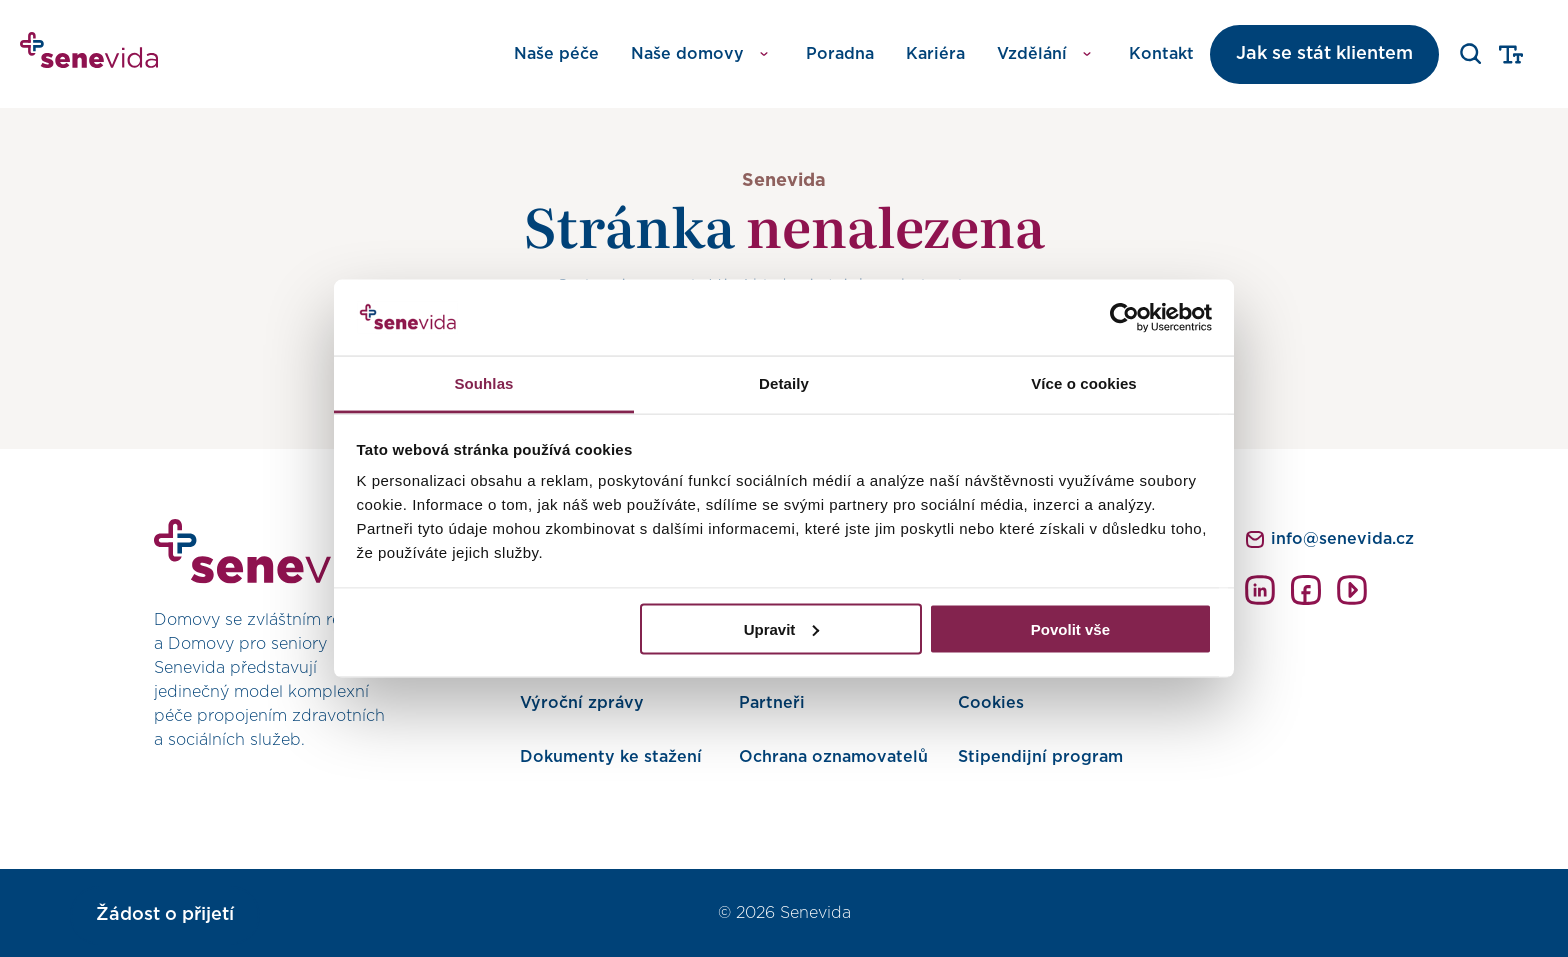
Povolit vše (1070, 628)
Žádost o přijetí (165, 915)
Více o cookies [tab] (1084, 383)
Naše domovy (687, 54)
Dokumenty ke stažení (611, 757)
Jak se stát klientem (1324, 54)
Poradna (840, 54)
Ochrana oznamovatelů (833, 757)
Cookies (991, 703)
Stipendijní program (1040, 757)
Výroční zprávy (582, 703)
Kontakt (1161, 54)
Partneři (772, 703)
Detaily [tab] (784, 383)
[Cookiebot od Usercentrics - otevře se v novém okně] (1124, 318)
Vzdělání (1032, 54)
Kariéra (935, 54)
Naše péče (556, 54)
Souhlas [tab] (483, 383)
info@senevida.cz (1342, 539)
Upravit (782, 628)
